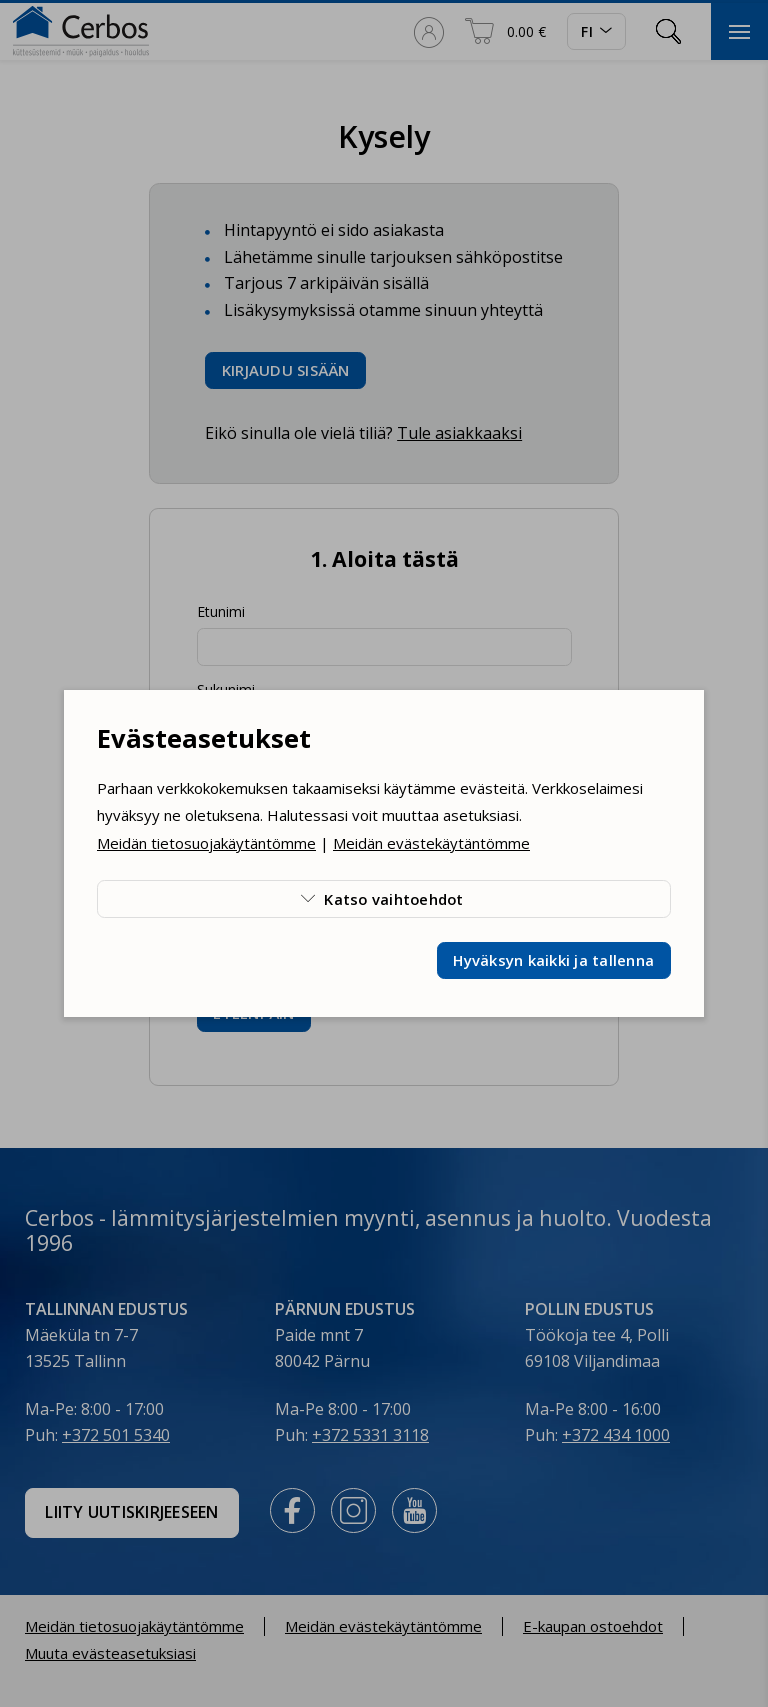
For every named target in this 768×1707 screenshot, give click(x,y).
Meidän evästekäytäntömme (431, 843)
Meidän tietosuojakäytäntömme (206, 843)
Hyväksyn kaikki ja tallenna (553, 960)
